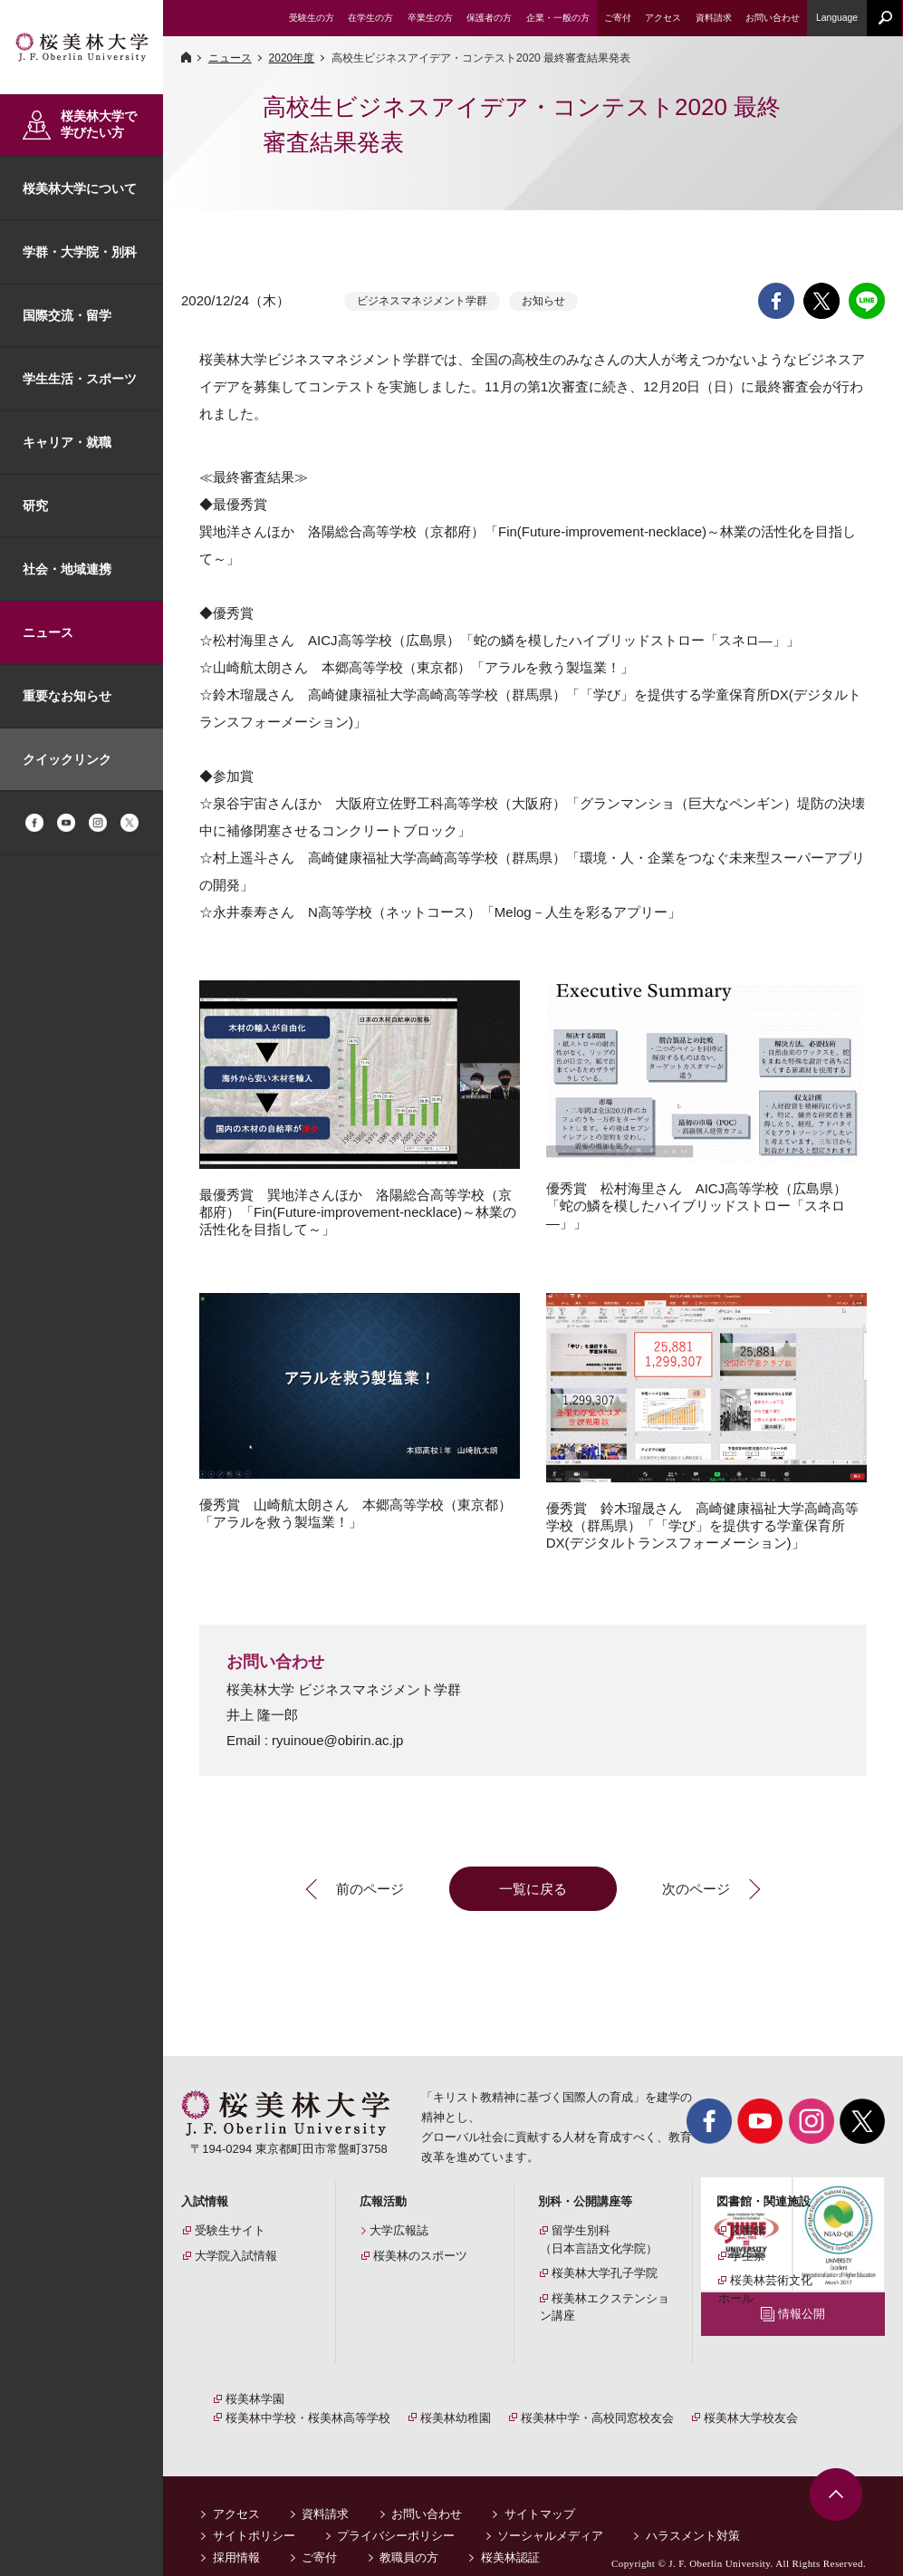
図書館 (747, 2230)
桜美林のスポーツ (420, 2255)
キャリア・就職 (67, 442)
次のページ (696, 1888)
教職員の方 (408, 2537)
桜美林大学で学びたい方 (99, 124)
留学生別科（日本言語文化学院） (599, 2239)
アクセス (236, 2494)
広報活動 (383, 2201)
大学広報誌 (399, 2230)
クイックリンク (67, 759)
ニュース (48, 632)
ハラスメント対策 (693, 2516)
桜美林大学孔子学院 (605, 2273)
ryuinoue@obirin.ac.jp (337, 1740)
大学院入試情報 (236, 2255)
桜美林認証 (510, 2537)
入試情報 (204, 2201)
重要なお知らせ (67, 696)
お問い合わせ (426, 2494)
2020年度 (292, 58)
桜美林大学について (80, 188)
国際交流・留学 (67, 315)
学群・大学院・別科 (80, 252)
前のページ (370, 1888)
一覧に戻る (533, 1888)
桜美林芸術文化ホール (765, 2289)
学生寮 (747, 2255)
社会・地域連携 (67, 569)
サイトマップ (539, 2494)
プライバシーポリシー (396, 2516)
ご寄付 (319, 2537)
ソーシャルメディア (550, 2516)
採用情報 (236, 2537)
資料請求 (325, 2494)
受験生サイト (230, 2230)
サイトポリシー (254, 2516)
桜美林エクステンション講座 (604, 2307)
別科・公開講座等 (585, 2201)
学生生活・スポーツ (80, 378)
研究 (35, 505)
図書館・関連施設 (763, 2201)
